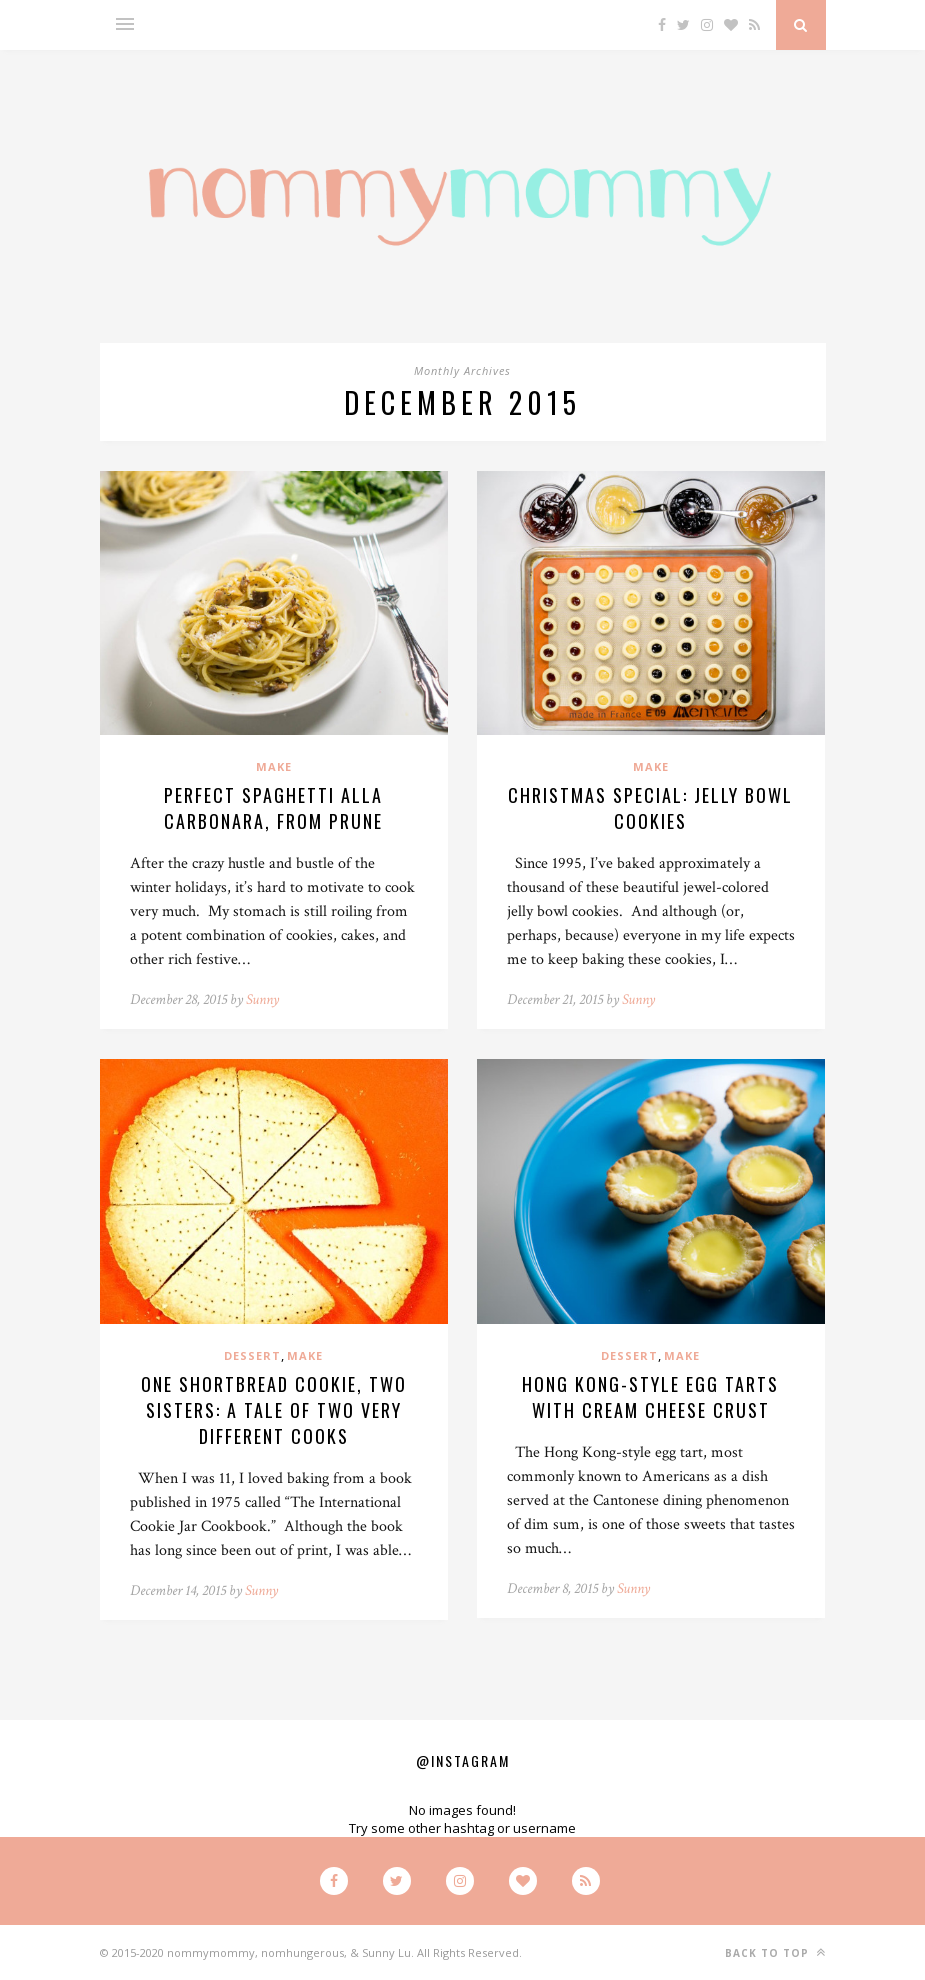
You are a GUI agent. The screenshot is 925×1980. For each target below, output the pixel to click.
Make (274, 766)
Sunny (262, 999)
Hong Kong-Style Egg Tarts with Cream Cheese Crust (650, 1397)
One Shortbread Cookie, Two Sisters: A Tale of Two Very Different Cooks (274, 1410)
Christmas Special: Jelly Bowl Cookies (650, 808)
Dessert (252, 1355)
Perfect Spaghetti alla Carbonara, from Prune (273, 808)
